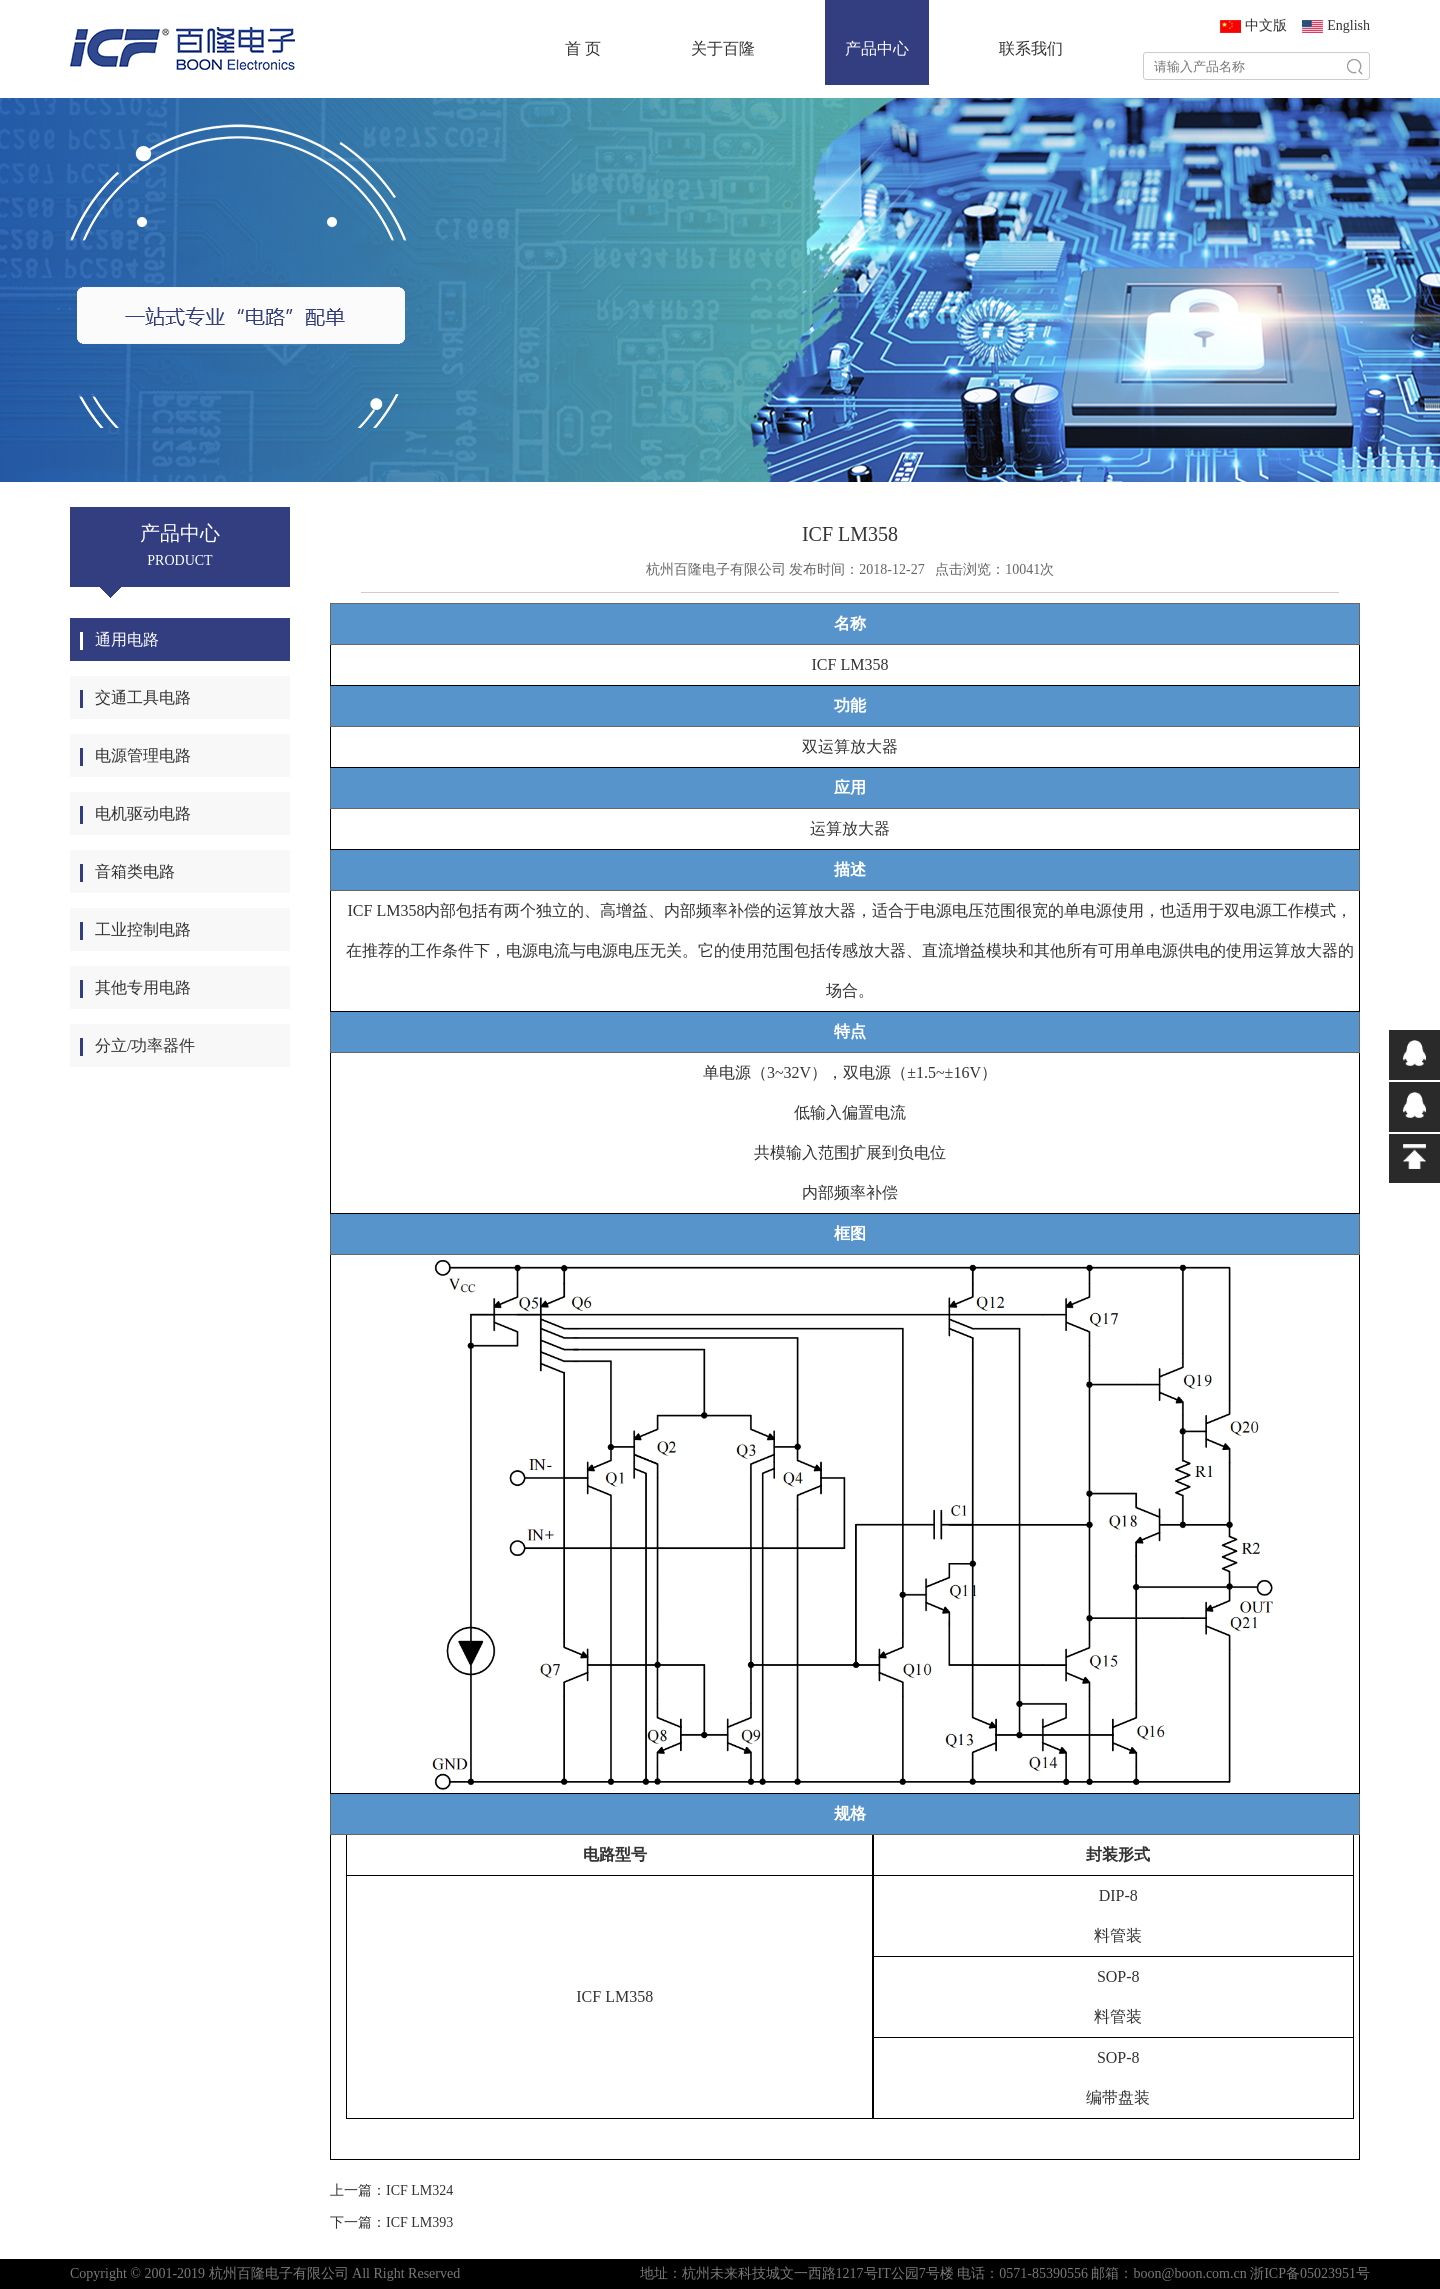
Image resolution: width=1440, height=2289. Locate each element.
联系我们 (1031, 48)
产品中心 (877, 48)
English (1348, 25)
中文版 (1266, 25)
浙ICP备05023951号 (1310, 2273)
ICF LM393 (419, 2222)
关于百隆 (723, 48)
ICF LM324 (419, 2190)
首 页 (583, 48)
